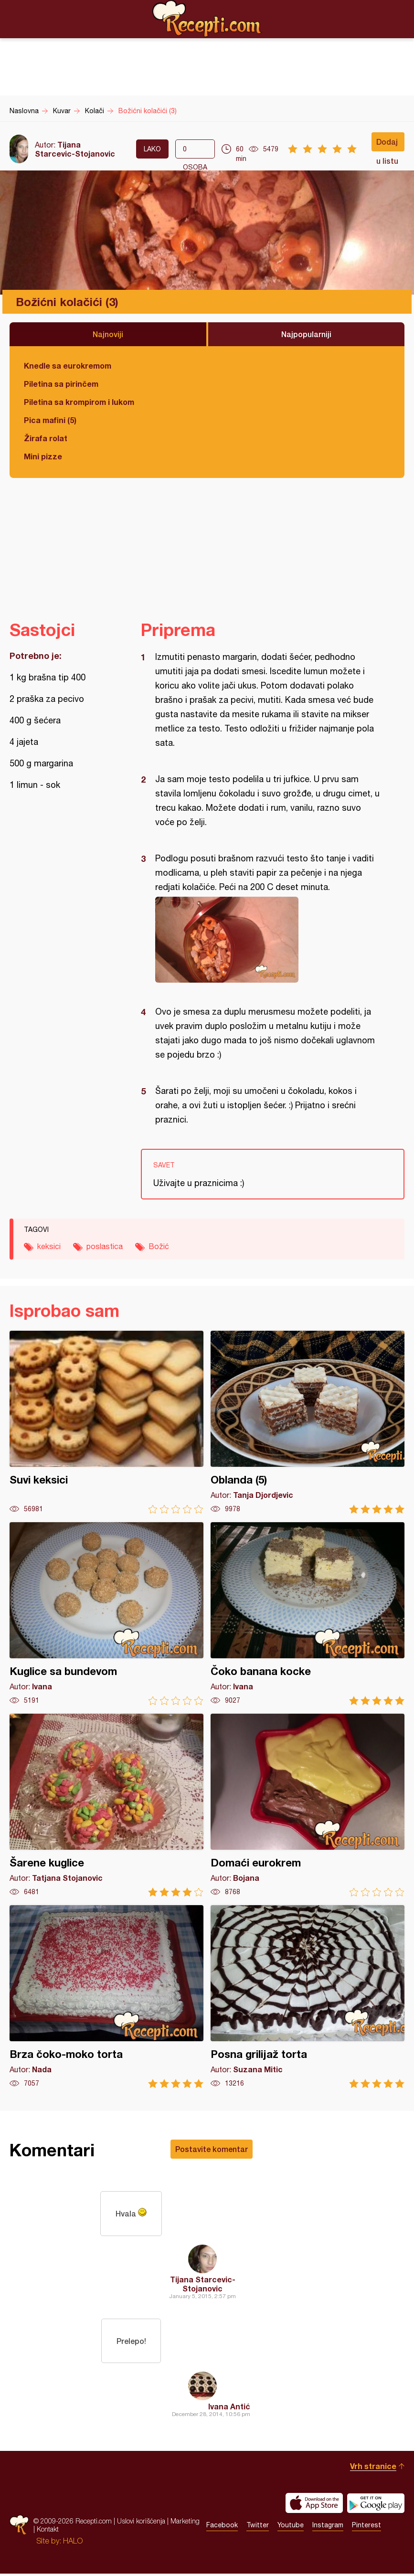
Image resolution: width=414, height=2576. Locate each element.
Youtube (290, 2527)
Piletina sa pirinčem (61, 383)
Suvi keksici (106, 1422)
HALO (73, 2543)
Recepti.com (207, 18)
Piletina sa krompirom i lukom (79, 401)
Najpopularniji (306, 334)
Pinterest (366, 2527)
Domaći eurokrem (307, 1805)
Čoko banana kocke (307, 1613)
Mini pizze (43, 456)
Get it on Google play (375, 2505)
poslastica (104, 1246)
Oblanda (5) (307, 1422)
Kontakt (48, 2531)
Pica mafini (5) (50, 419)
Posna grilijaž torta (307, 1996)
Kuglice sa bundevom (106, 1613)
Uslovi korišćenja (141, 2523)
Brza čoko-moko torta (106, 1996)
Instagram (327, 2527)
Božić (159, 1246)
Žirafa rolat (45, 438)
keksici (49, 1246)
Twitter (257, 2527)
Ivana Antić (229, 2408)
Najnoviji (108, 334)
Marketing (185, 2523)
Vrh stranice (373, 2468)
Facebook (222, 2527)
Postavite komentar (211, 2148)
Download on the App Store (314, 2505)
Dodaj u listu (387, 144)
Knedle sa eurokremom (67, 365)
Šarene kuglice (106, 1805)
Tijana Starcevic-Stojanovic (75, 149)
